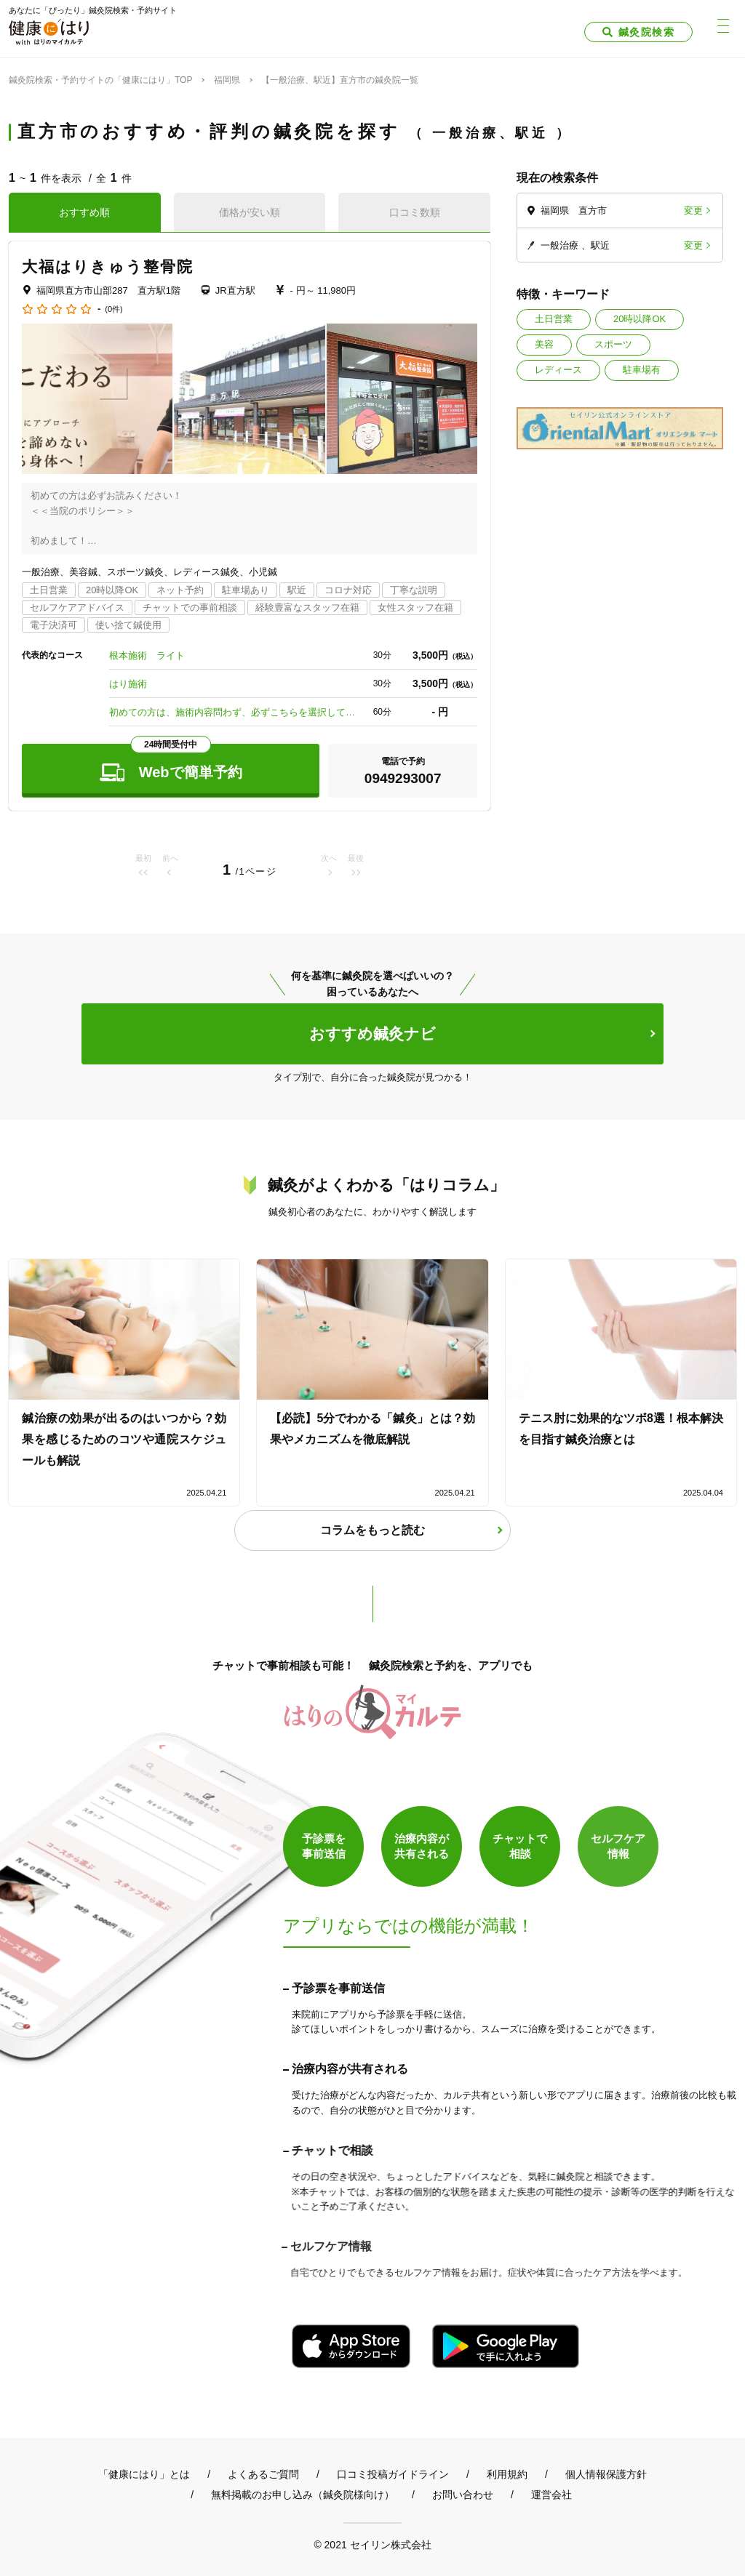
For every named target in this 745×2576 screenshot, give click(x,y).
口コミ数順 (414, 212)
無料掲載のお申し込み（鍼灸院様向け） (302, 2494)
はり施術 (128, 684)
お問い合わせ (462, 2494)
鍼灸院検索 (646, 32)
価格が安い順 (249, 212)
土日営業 (554, 318)
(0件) (113, 309)
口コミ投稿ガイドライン (393, 2474)
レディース (558, 369)
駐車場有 (642, 369)
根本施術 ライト (147, 655)
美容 (544, 344)
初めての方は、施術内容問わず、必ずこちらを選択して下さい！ (232, 712)
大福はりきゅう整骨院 (108, 266)
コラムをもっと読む (372, 1530)
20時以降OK (639, 318)
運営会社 (551, 2494)
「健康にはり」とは (144, 2474)
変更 (693, 210)
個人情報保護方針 (606, 2474)
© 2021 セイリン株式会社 (372, 2544)
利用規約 (507, 2474)
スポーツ (613, 344)
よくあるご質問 (263, 2474)
